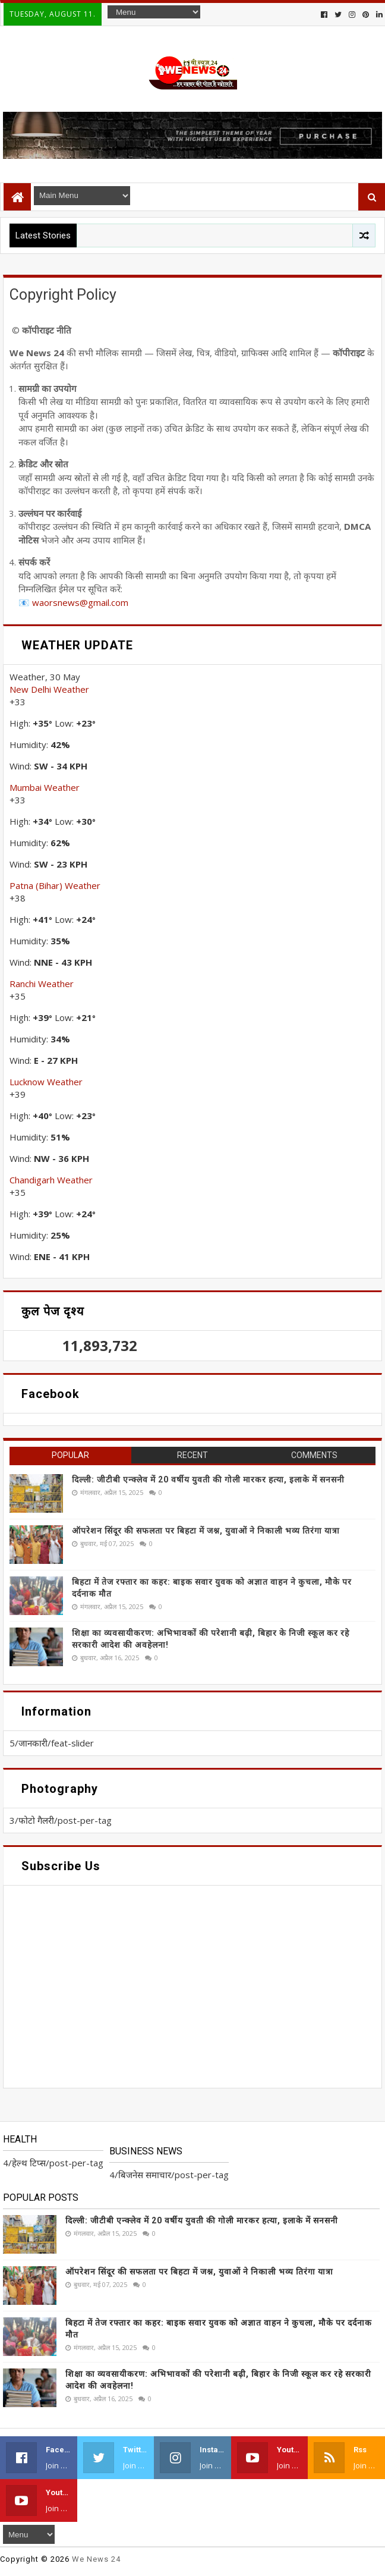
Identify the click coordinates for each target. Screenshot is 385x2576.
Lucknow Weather (46, 1082)
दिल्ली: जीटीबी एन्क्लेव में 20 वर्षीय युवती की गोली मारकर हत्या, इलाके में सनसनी (208, 1479)
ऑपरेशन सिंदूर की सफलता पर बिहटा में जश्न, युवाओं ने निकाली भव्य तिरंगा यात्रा (206, 1530)
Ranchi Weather (42, 983)
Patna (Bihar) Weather (55, 885)
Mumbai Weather (45, 787)
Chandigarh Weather (51, 1180)
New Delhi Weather (49, 689)
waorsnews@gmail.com (80, 602)
